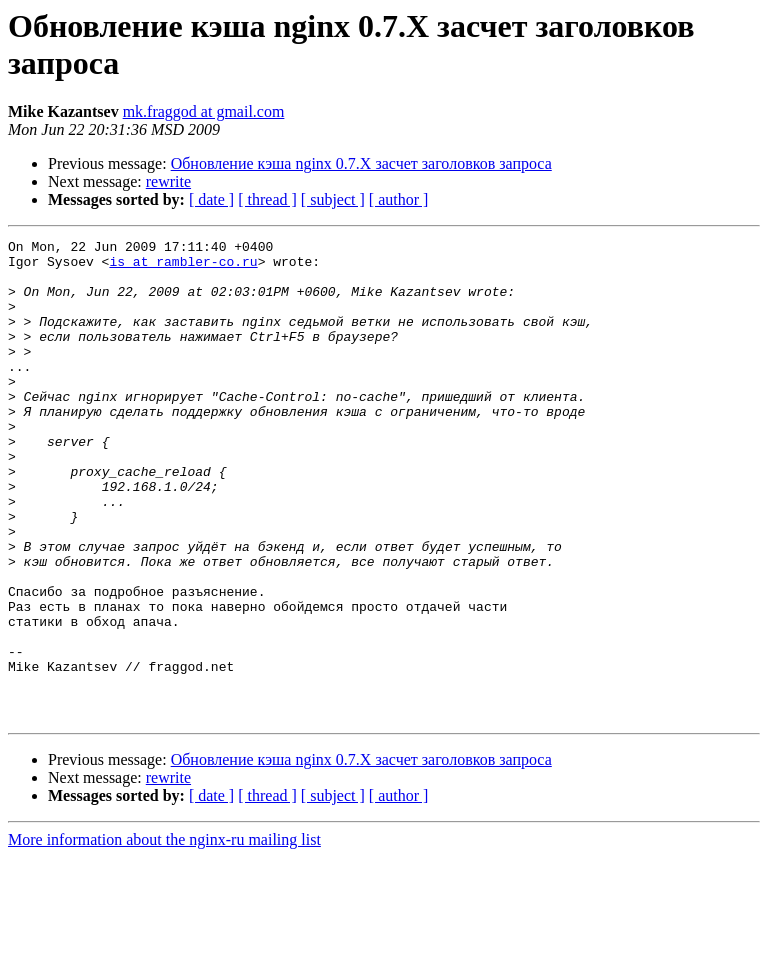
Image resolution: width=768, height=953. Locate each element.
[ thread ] (267, 199)
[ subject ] (333, 199)
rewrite (168, 181)
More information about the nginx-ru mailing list (164, 935)
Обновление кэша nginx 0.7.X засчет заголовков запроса (361, 163)
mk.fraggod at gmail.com (204, 111)
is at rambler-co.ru (183, 267)
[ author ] (399, 199)
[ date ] (211, 199)
